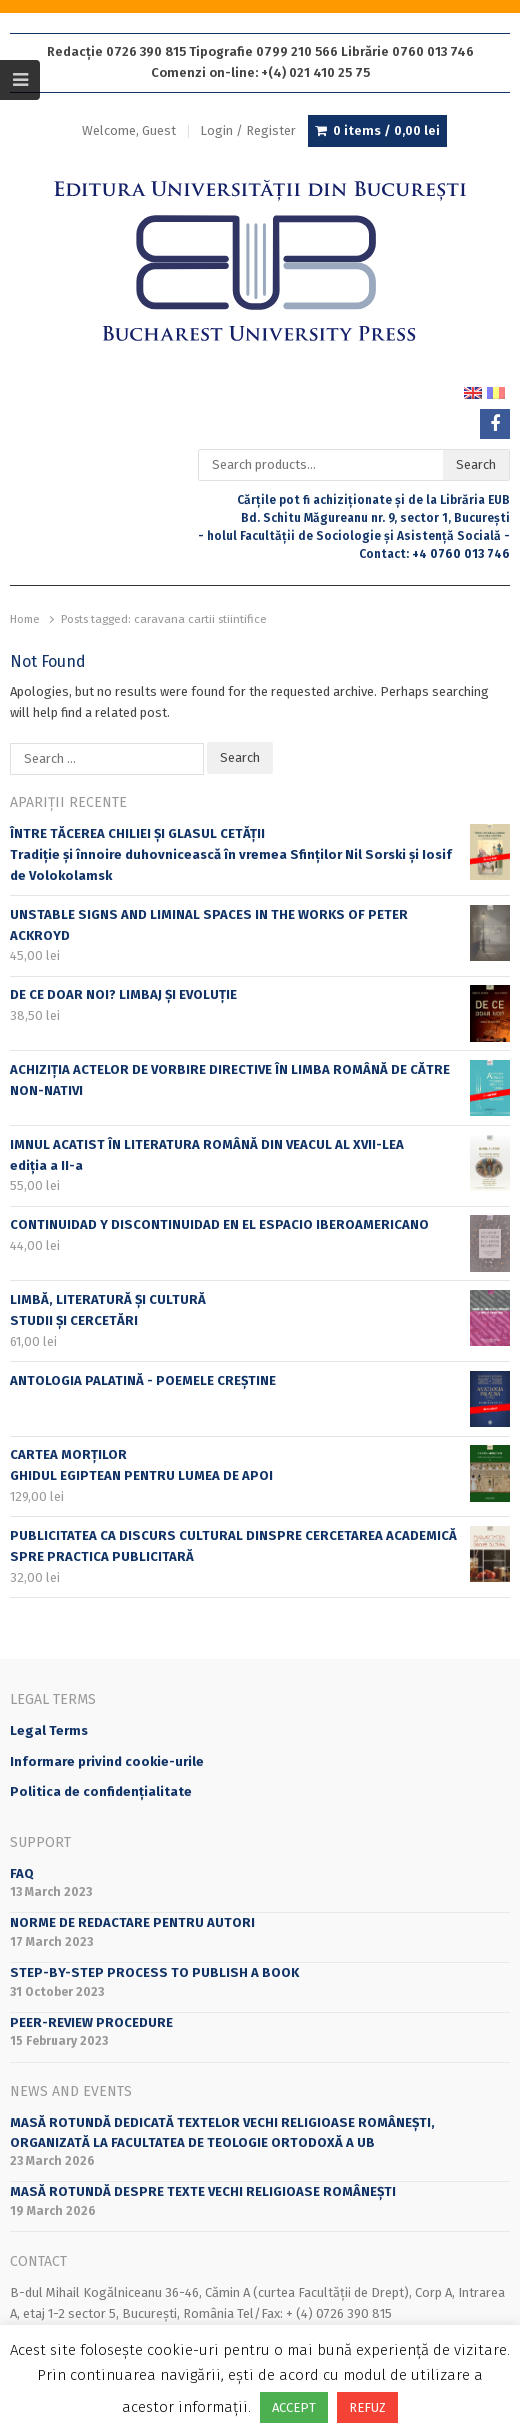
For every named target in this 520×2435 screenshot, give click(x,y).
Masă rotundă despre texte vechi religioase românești (203, 2191)
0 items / (386, 131)
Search (476, 464)
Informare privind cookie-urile (107, 1761)
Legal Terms (49, 1730)
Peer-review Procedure (91, 2022)
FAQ (22, 1873)
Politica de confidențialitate (101, 1791)
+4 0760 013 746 (461, 554)
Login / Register (248, 130)
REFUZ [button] (367, 2407)
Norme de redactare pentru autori (132, 1922)
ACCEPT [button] (294, 2407)
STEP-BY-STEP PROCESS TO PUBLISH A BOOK (154, 1972)
